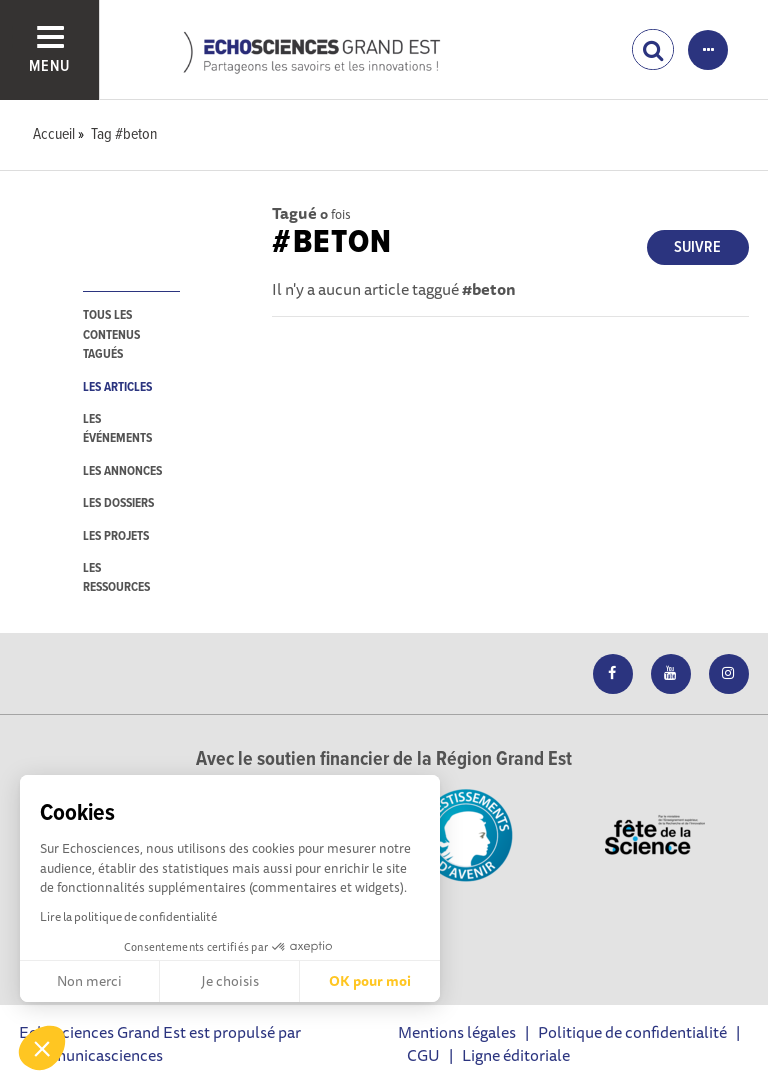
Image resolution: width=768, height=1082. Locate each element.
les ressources (116, 578)
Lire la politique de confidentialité (128, 916)
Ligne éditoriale (516, 1055)
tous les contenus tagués (111, 335)
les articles (117, 387)
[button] (42, 1048)
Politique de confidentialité (632, 1032)
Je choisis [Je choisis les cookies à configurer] (230, 981)
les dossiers (118, 503)
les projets (116, 536)
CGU (423, 1055)
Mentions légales (457, 1032)
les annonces (122, 471)
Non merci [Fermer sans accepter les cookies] (89, 981)
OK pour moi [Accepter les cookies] (370, 981)
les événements (117, 429)
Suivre (697, 247)
